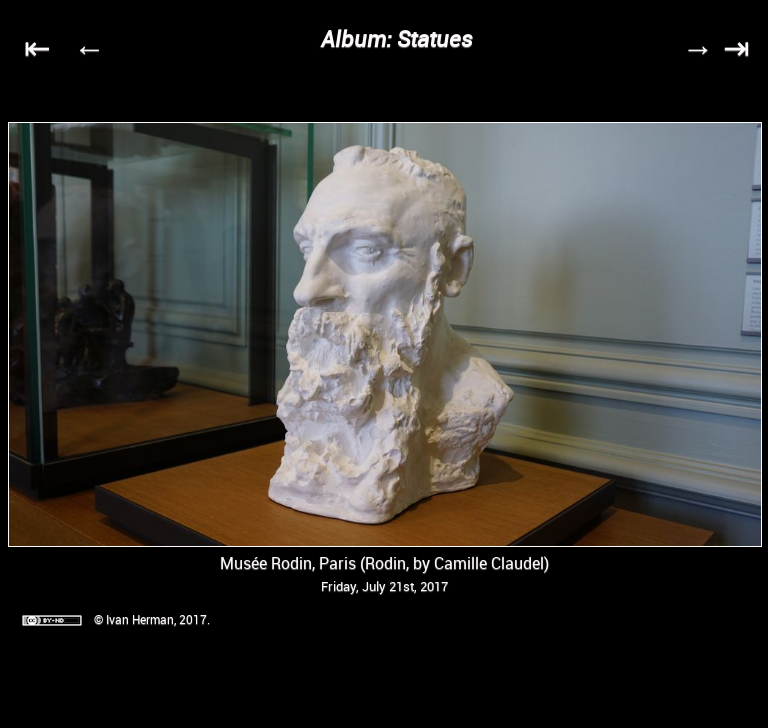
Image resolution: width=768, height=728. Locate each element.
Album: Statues (397, 38)
